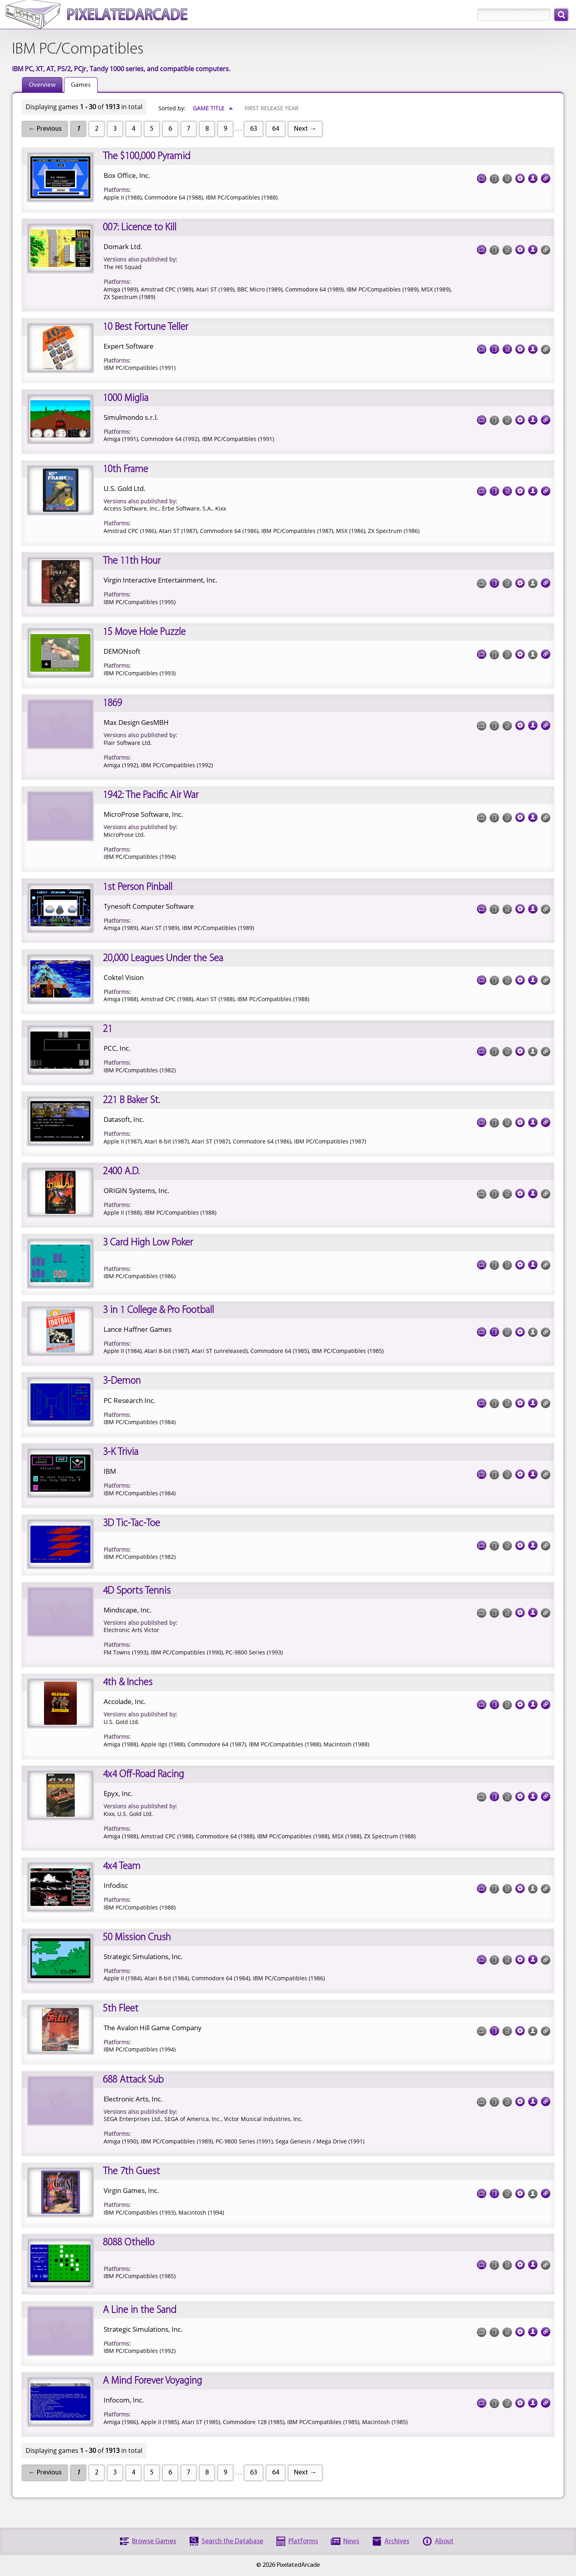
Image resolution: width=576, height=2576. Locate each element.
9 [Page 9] (225, 129)
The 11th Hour (131, 561)
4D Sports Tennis (136, 1591)
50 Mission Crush (137, 1938)
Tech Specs (520, 176)
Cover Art (494, 346)
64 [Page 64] (275, 129)
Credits (533, 176)
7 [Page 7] (188, 129)
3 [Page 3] (115, 129)
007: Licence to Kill (139, 228)
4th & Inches (127, 1683)
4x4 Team (121, 1867)
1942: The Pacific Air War (150, 795)
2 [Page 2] (96, 129)
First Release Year (271, 108)
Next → (305, 129)
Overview (42, 85)
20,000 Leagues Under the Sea (163, 959)
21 (107, 1029)
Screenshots (481, 176)
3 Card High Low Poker (148, 1243)
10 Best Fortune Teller (145, 327)
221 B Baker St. (131, 1100)
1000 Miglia (125, 398)
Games (81, 85)
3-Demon (122, 1381)
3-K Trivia (120, 1452)
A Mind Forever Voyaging (152, 2381)
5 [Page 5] (152, 129)
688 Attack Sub (133, 2080)
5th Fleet (120, 2009)
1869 (112, 703)
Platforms (303, 2541)
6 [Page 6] (170, 129)
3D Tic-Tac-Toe (131, 1523)
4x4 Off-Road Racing (143, 1775)
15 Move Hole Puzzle (144, 632)
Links (545, 176)
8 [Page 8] (207, 129)
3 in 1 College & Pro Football (158, 1310)
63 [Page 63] (253, 129)
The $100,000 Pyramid (146, 157)
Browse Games (154, 2541)
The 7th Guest (131, 2172)
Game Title (213, 108)
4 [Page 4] (133, 129)
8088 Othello (128, 2243)
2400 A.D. (121, 1172)
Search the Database (232, 2541)
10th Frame (125, 470)
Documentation (507, 346)
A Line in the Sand (139, 2310)
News (351, 2541)
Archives (396, 2541)
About (444, 2541)
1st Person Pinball (137, 887)
